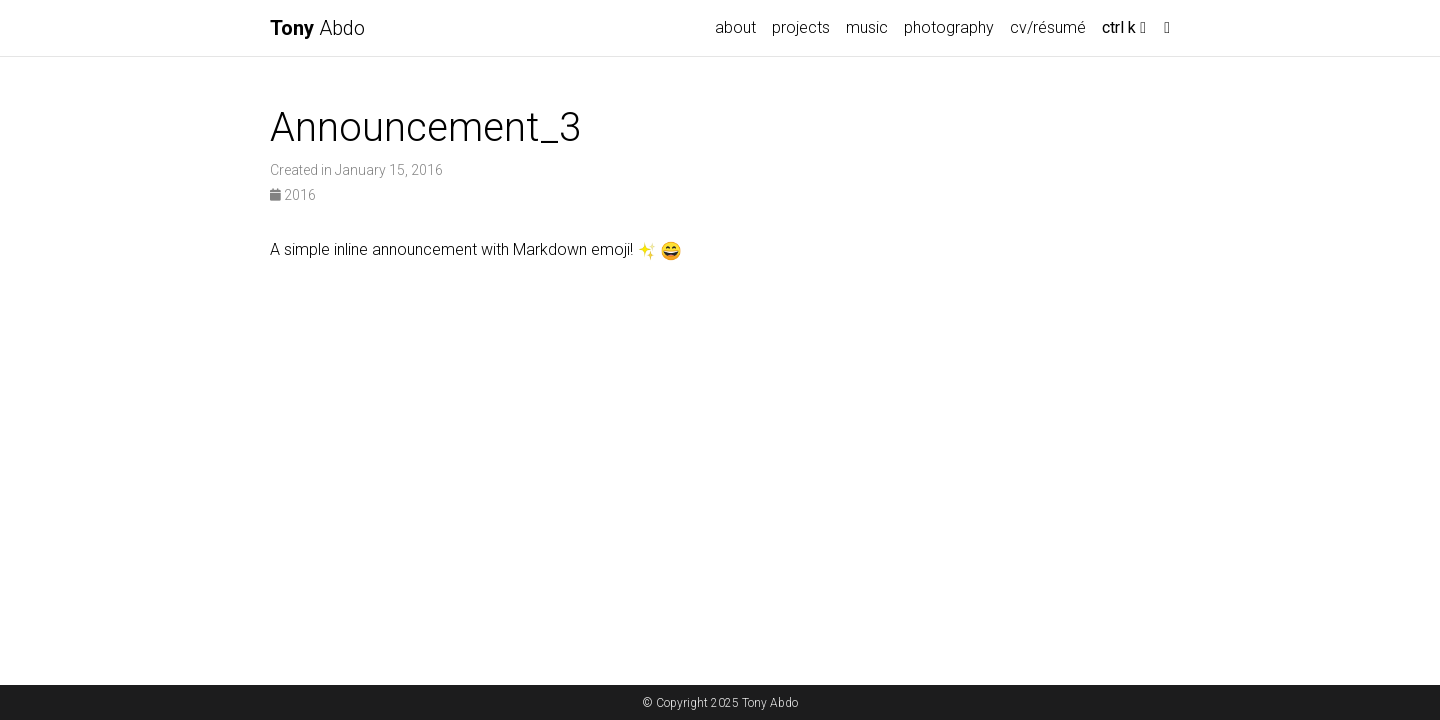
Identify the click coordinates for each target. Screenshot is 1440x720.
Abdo (317, 28)
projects (801, 27)
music (867, 27)
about (735, 27)
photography (949, 27)
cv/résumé (1048, 27)
